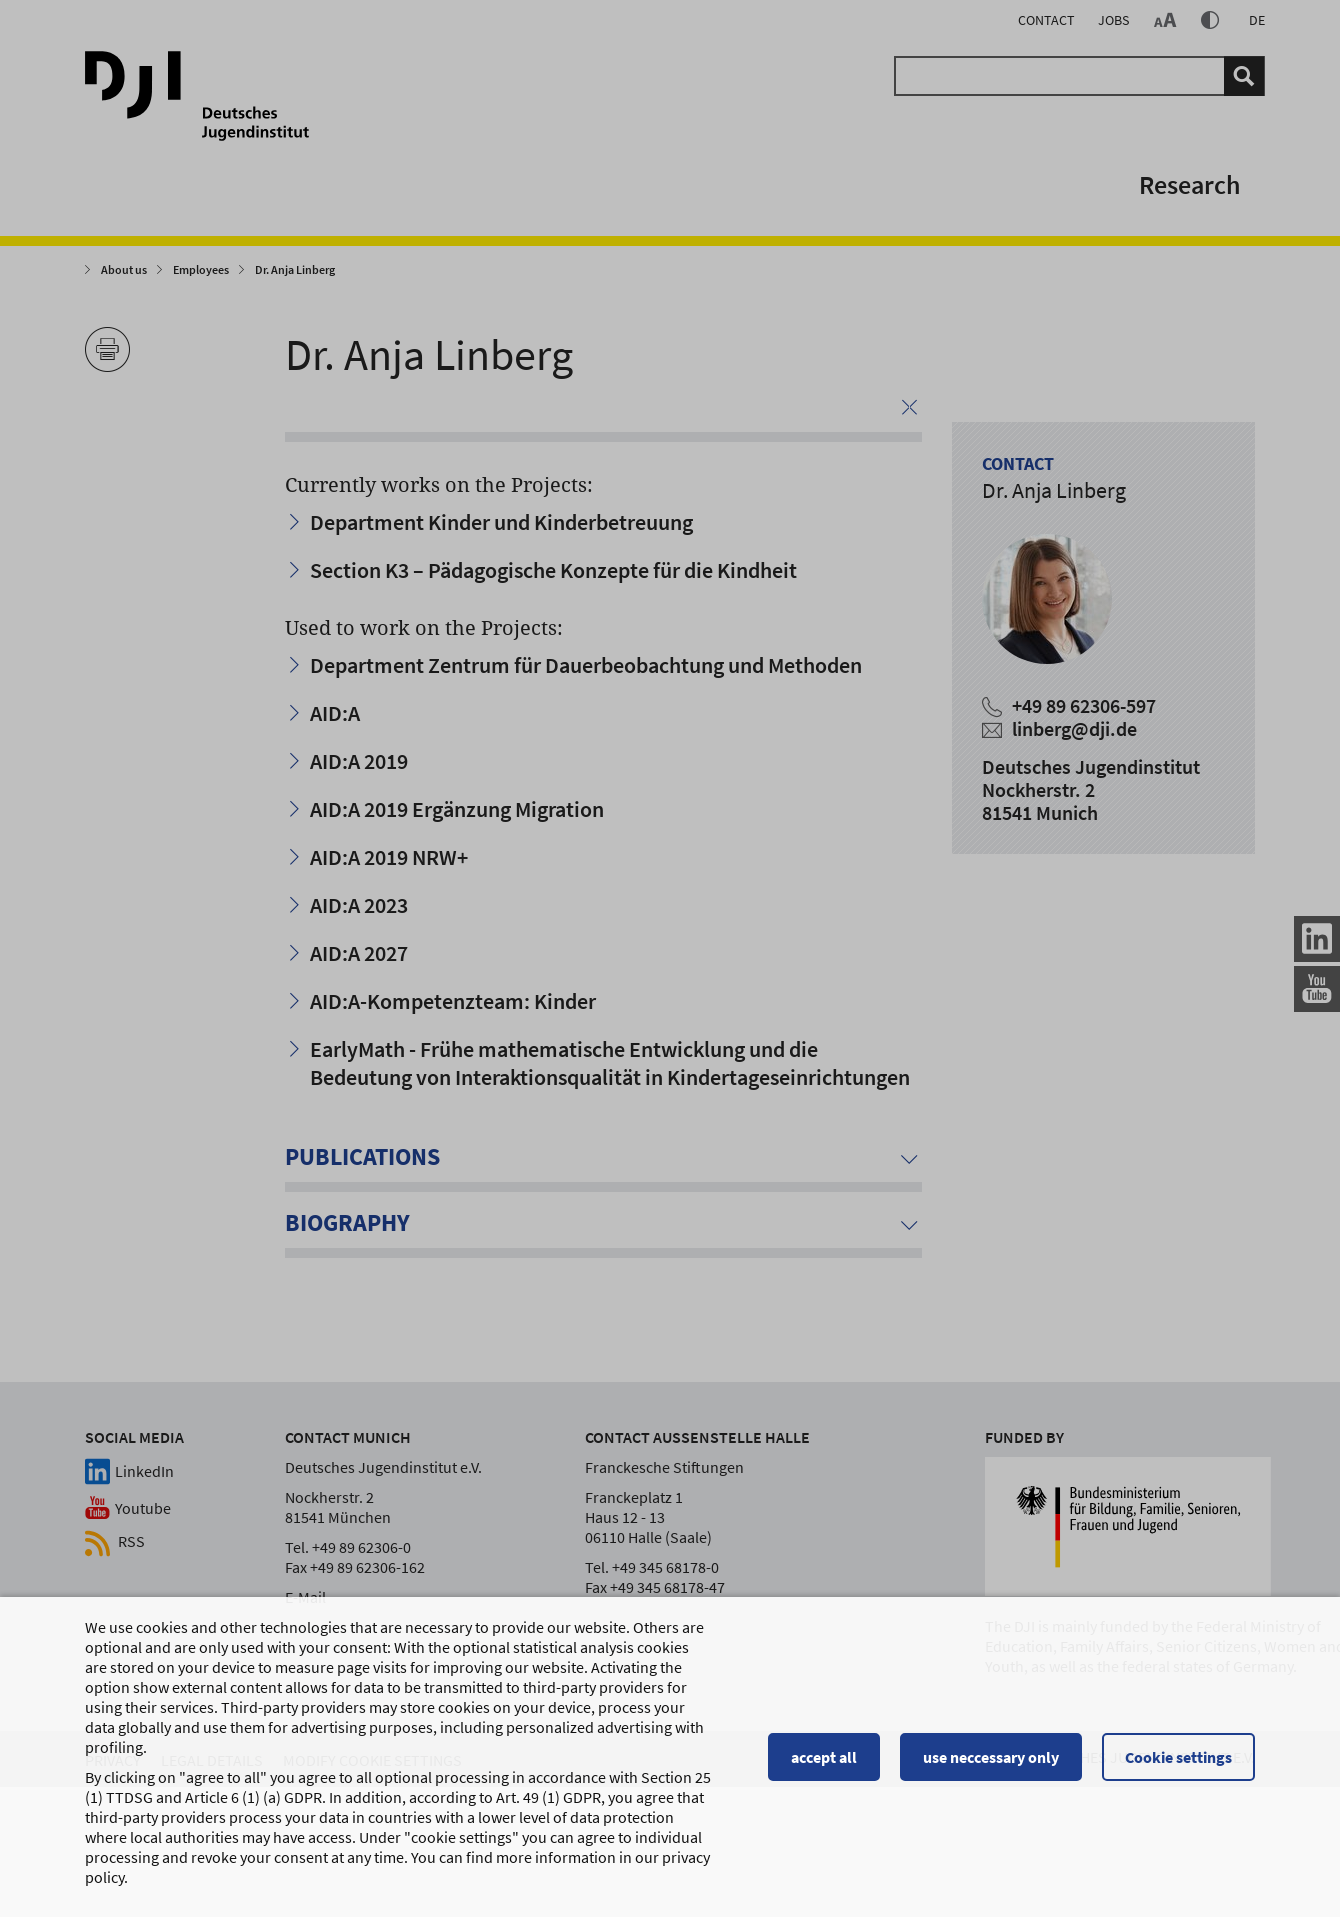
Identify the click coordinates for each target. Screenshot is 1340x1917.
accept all (824, 1765)
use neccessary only (991, 1765)
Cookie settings (1178, 1765)
